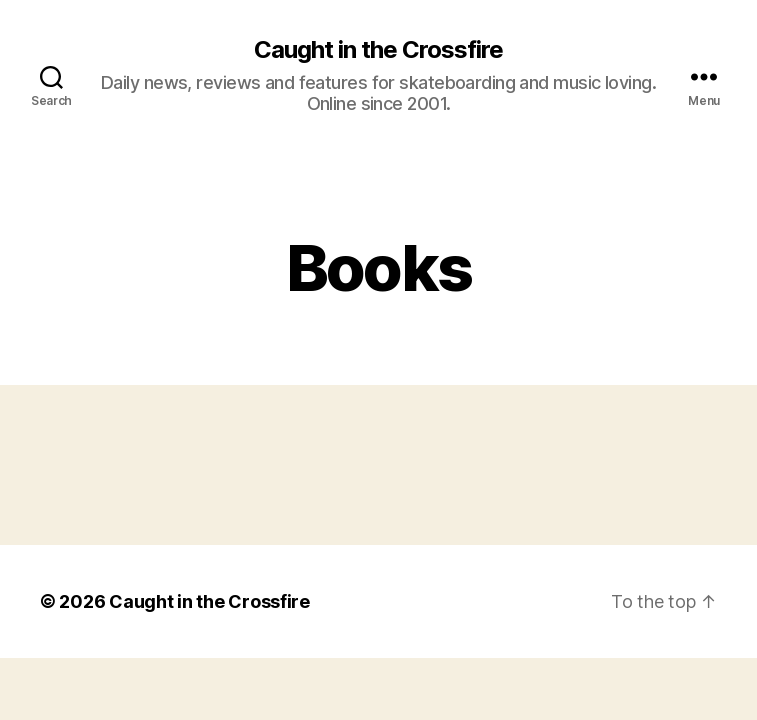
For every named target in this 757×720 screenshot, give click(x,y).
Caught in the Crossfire (378, 50)
